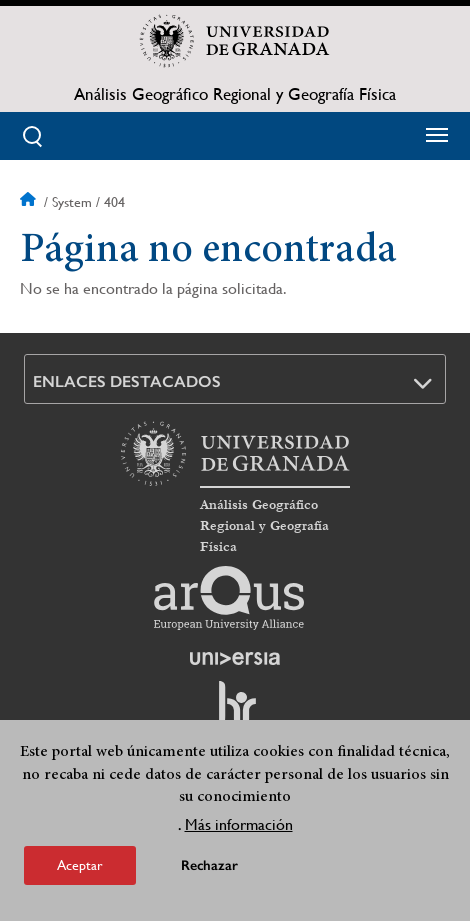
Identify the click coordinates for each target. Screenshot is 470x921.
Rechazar (209, 872)
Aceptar (80, 872)
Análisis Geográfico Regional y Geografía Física (235, 94)
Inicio (30, 202)
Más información (239, 831)
